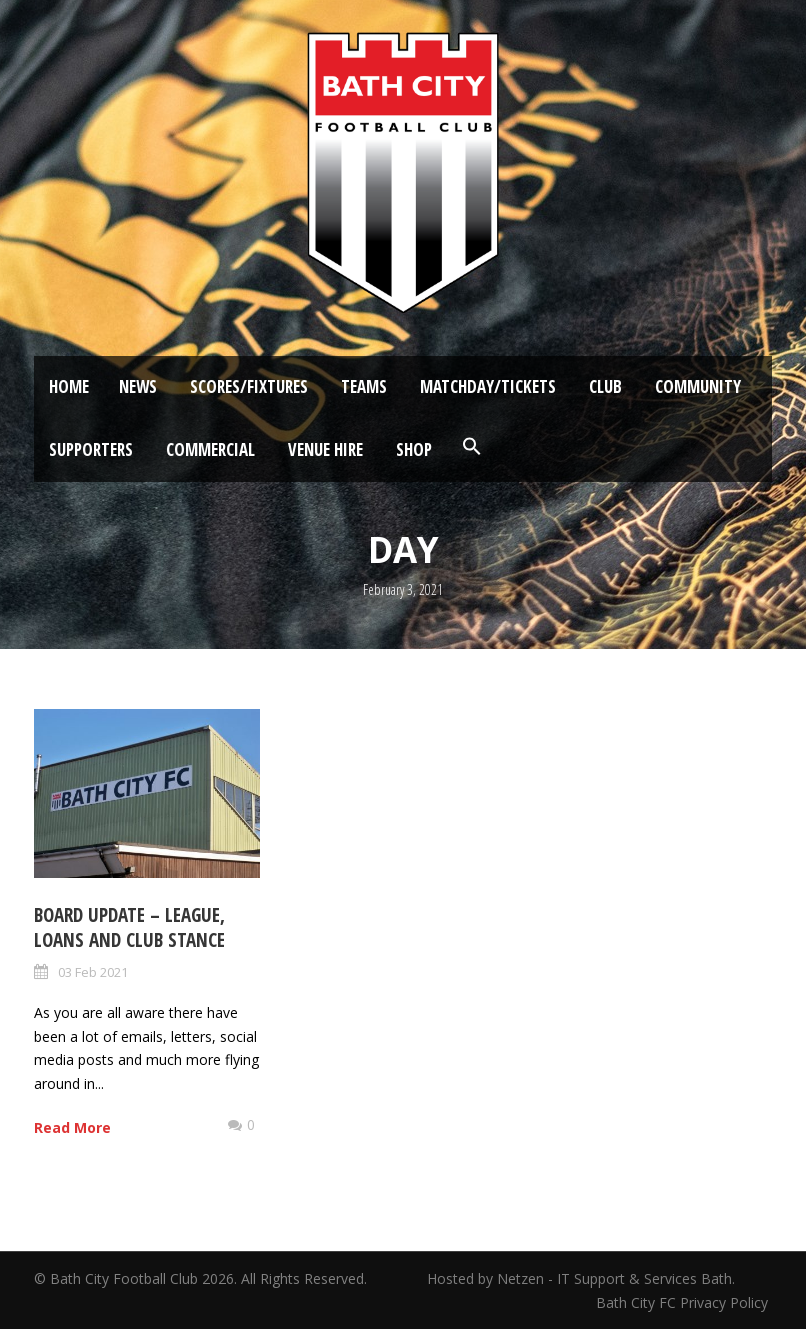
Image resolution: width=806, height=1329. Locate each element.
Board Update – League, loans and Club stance (129, 927)
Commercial (210, 449)
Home (69, 386)
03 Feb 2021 (93, 972)
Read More (72, 1127)
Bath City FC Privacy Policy (684, 1302)
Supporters (91, 449)
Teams (364, 386)
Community (698, 386)
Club (605, 386)
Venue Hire (325, 449)
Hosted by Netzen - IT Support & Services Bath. (581, 1278)
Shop (414, 449)
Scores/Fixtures (249, 386)
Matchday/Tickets (488, 386)
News (138, 386)
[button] (472, 447)
